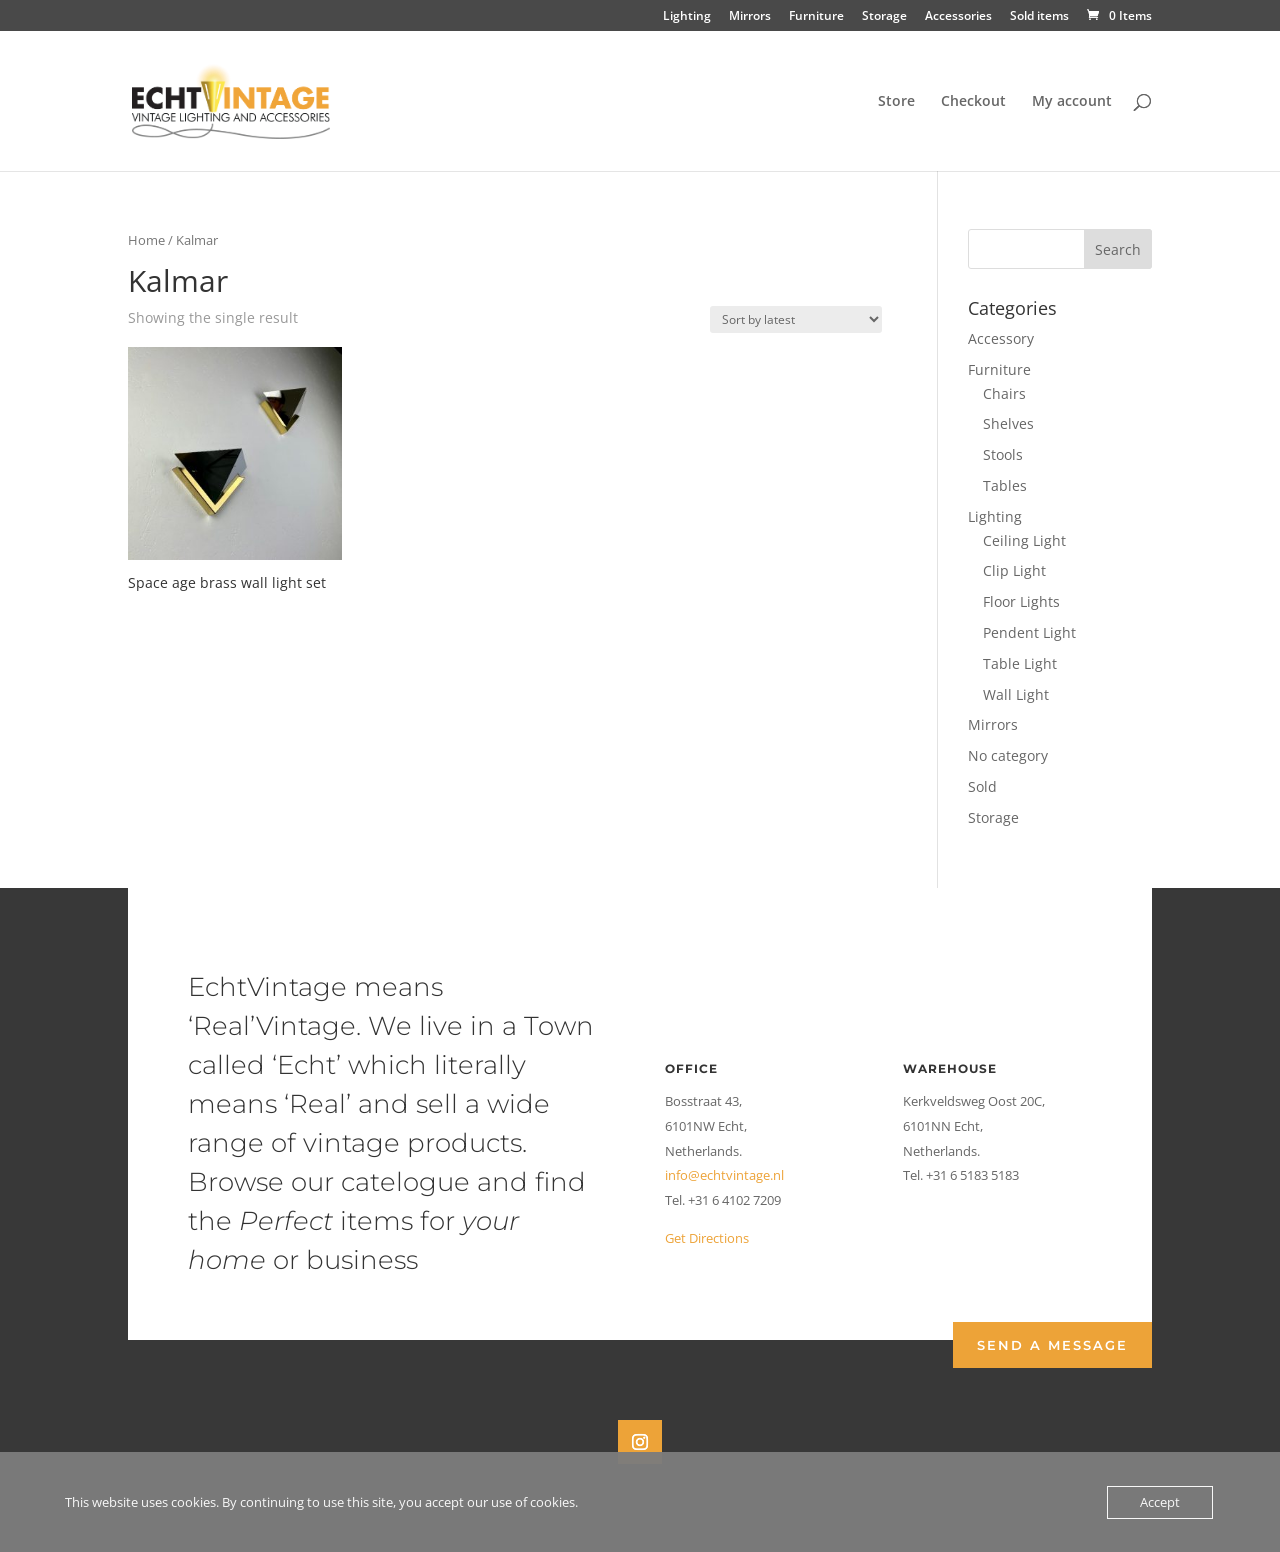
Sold (982, 786)
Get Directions (707, 1238)
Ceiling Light (1024, 540)
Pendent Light (1029, 632)
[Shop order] (796, 319)
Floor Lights (1021, 601)
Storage (884, 17)
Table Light (1020, 663)
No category (1008, 755)
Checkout (973, 102)
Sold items (1039, 17)
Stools (1003, 454)
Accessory (1001, 338)
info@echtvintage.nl (724, 1175)
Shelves (1008, 423)
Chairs (1004, 393)
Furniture (816, 17)
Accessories (958, 17)
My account (1072, 102)
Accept (1160, 1502)
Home (146, 240)
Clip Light (1014, 570)
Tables (1005, 485)
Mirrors (750, 17)
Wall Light (1016, 694)
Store (896, 102)
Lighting (687, 17)
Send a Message (1052, 1345)
